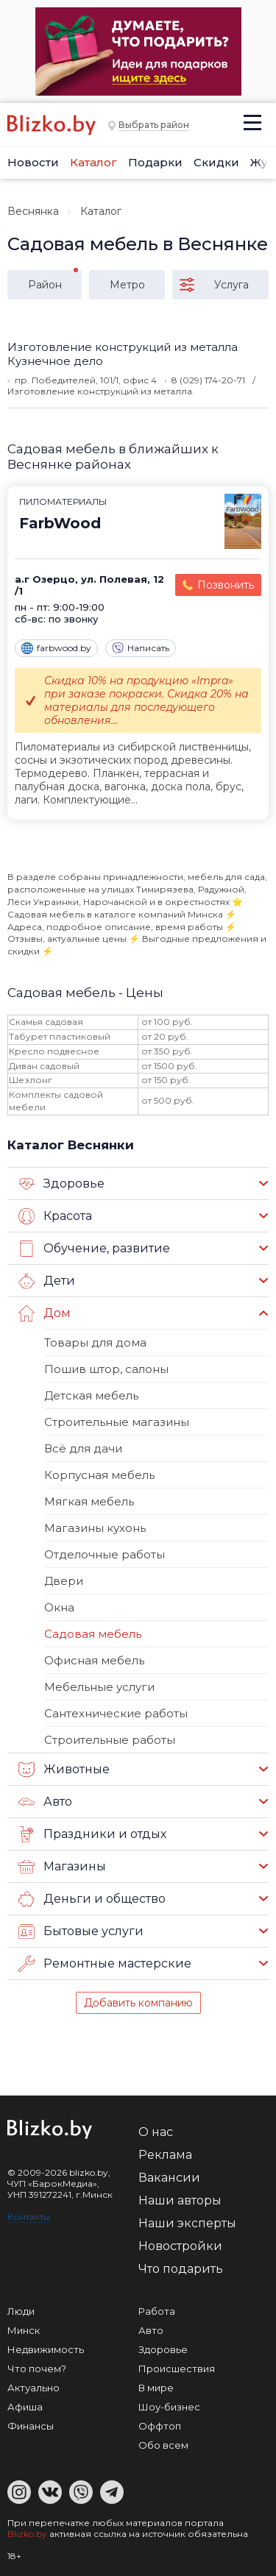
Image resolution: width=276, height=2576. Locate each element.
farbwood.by (56, 648)
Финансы (30, 2426)
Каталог (93, 162)
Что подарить (180, 2269)
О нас (155, 2132)
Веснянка (33, 211)
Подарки (155, 162)
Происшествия (176, 2368)
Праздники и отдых (92, 1834)
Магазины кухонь (95, 1528)
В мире (156, 2388)
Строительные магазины (116, 1422)
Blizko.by (27, 2533)
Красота (55, 1216)
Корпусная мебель (99, 1475)
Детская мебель (91, 1395)
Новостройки (180, 2246)
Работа (156, 2311)
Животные (64, 1769)
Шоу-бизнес (169, 2407)
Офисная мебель (94, 1660)
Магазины (62, 1867)
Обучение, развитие (94, 1249)
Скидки (216, 162)
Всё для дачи (83, 1448)
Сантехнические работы (116, 1713)
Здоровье (61, 1184)
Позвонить (225, 585)
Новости (33, 162)
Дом (44, 1313)
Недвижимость (45, 2349)
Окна (59, 1607)
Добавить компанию (138, 2002)
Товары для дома (95, 1342)
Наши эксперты (187, 2223)
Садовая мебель (92, 1634)
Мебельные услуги (99, 1687)
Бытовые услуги (81, 1931)
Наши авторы (180, 2200)
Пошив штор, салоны (106, 1369)
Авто (45, 1802)
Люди (21, 2311)
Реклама (165, 2155)
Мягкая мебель (89, 1501)
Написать (140, 648)
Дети (46, 1281)
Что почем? (36, 2368)
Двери (63, 1581)
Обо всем (163, 2445)
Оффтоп (159, 2426)
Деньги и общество (92, 1899)
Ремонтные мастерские (104, 1964)
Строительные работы (109, 1740)
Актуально (33, 2388)
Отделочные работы (104, 1554)
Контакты (28, 2216)
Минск (23, 2330)
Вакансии (169, 2178)
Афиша (25, 2407)
